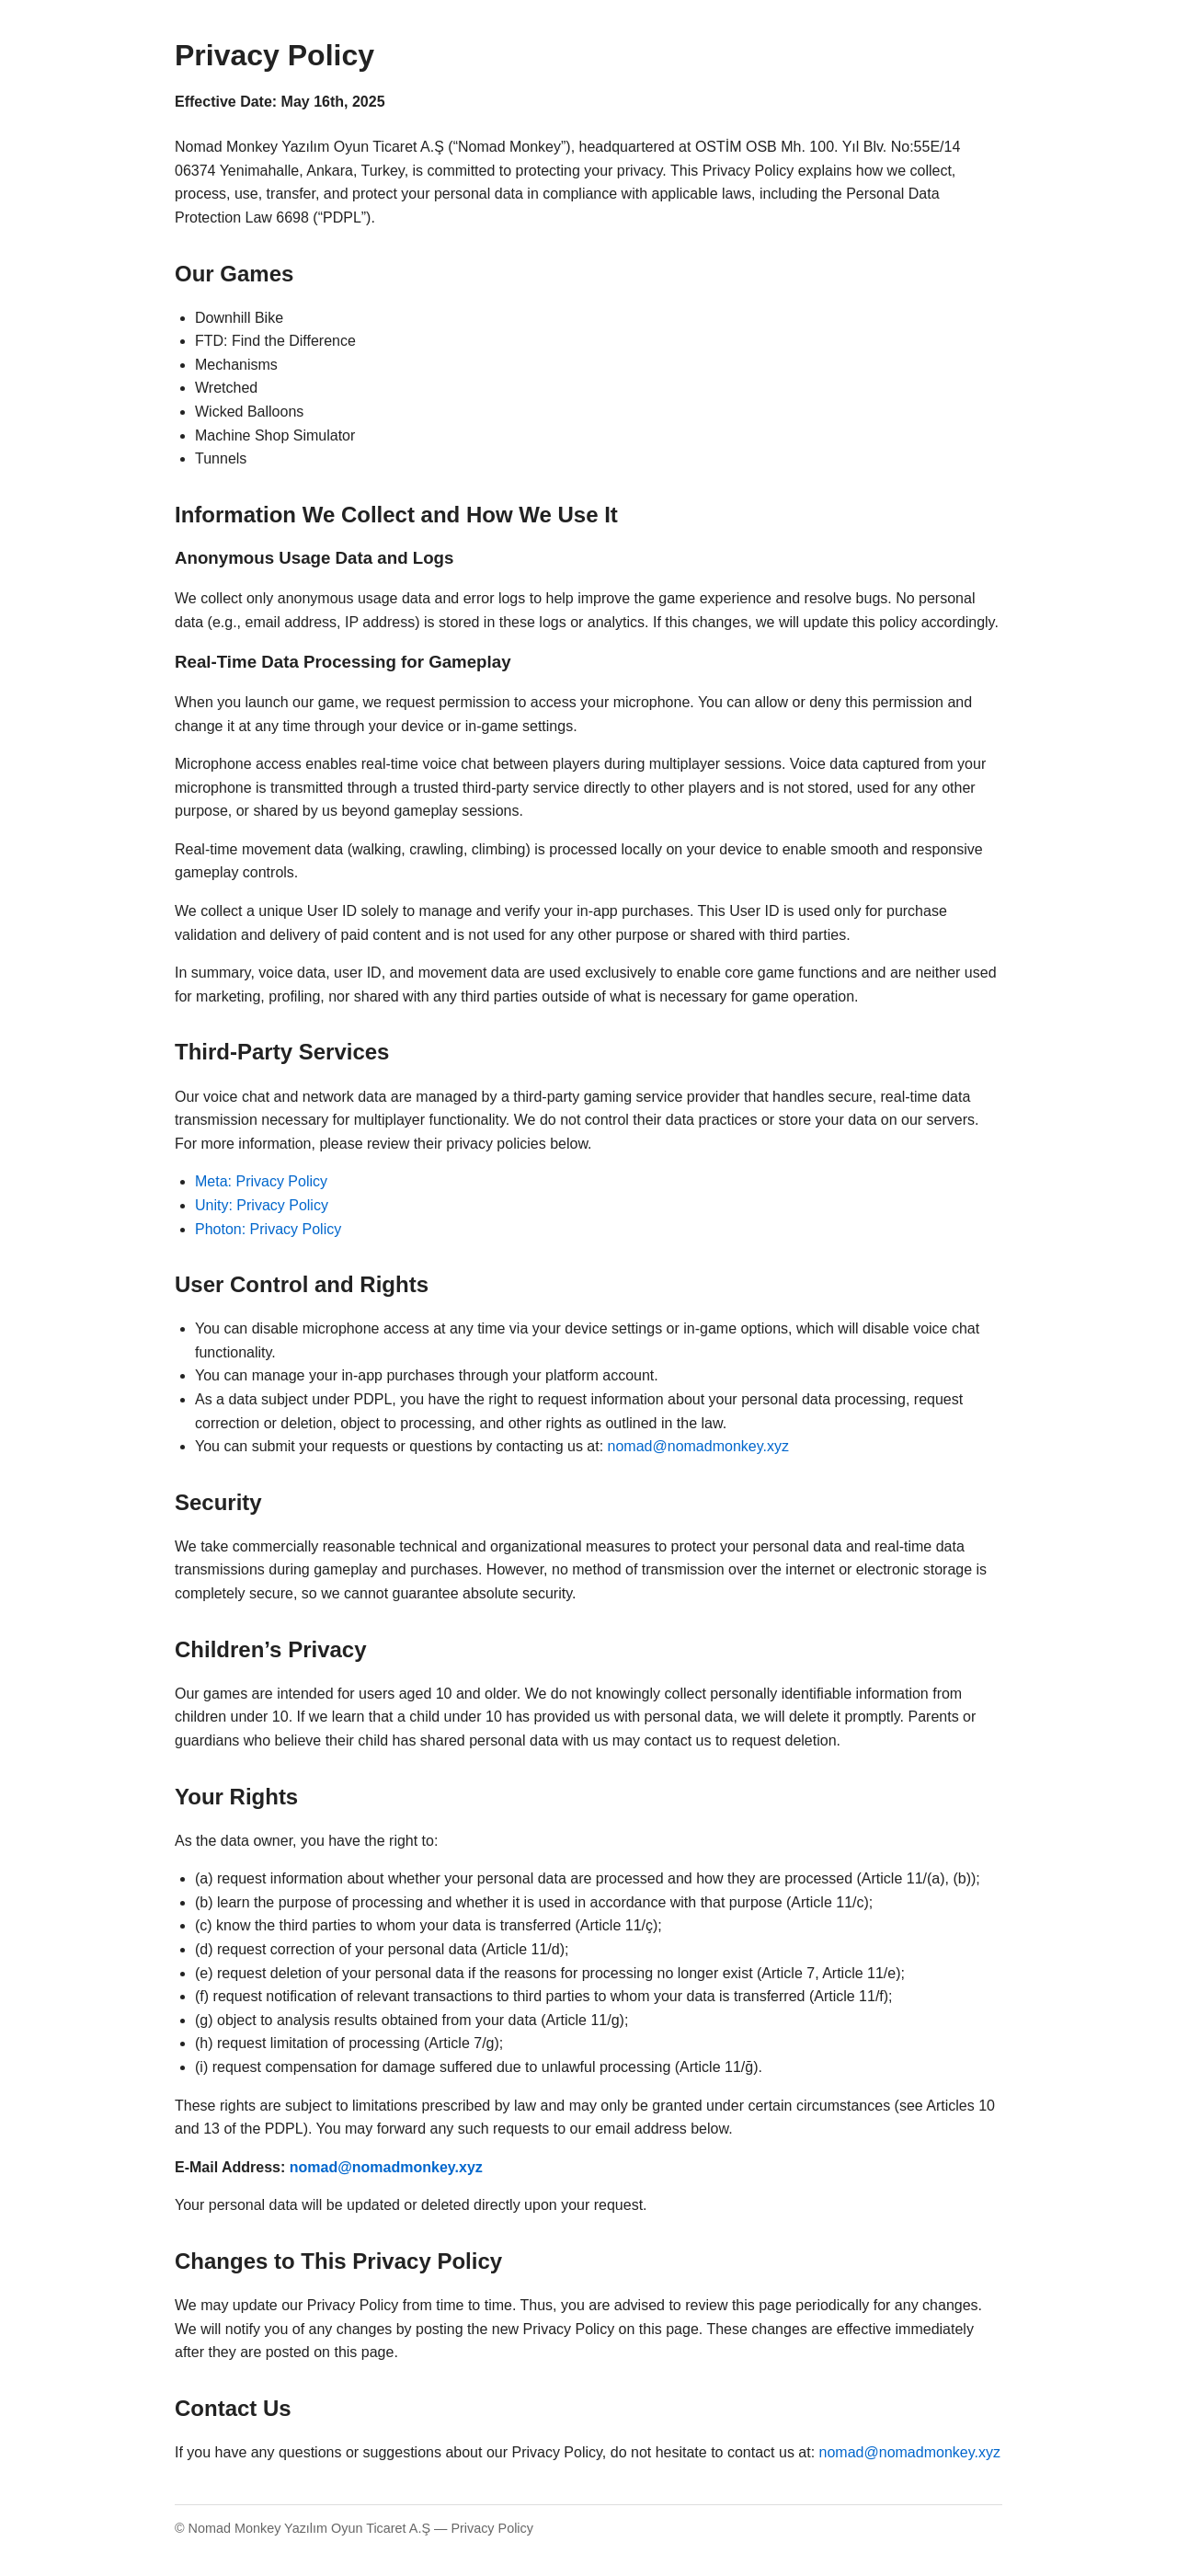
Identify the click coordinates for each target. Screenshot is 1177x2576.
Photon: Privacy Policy (268, 1229)
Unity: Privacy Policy (261, 1205)
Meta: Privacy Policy (261, 1181)
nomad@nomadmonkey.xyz (698, 1446)
